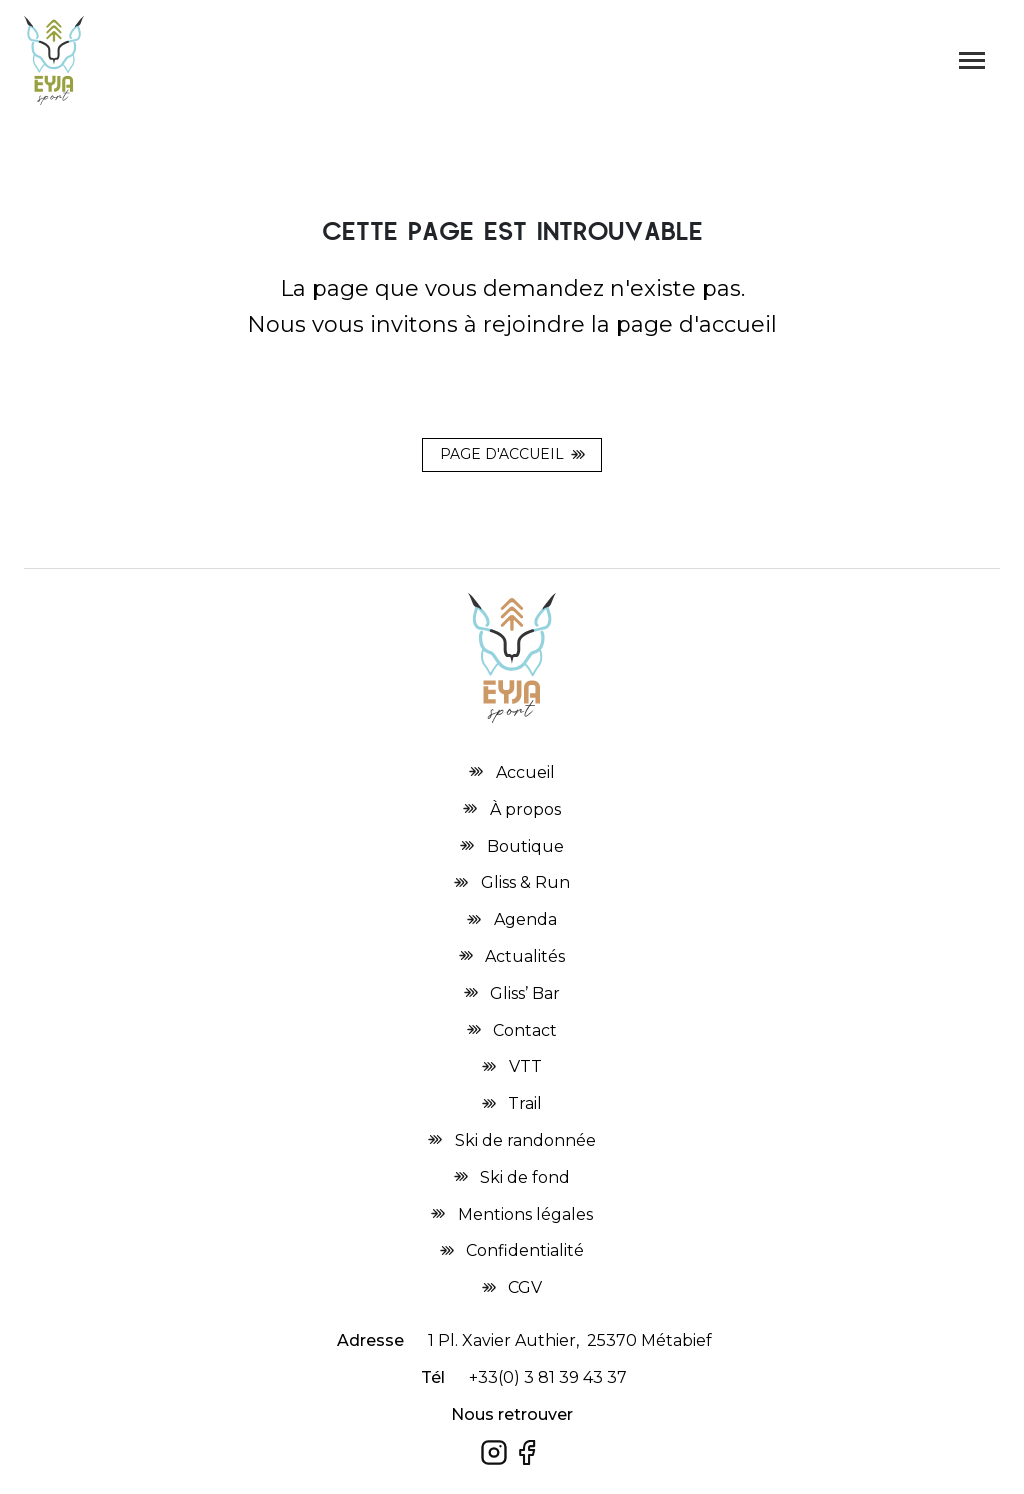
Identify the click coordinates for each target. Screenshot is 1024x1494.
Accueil (525, 772)
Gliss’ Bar (525, 993)
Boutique (525, 846)
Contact (525, 1030)
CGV (525, 1287)
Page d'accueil (502, 454)
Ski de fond (525, 1177)
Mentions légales (525, 1214)
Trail (525, 1103)
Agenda (525, 919)
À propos (525, 809)
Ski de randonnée (525, 1140)
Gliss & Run (525, 882)
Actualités (525, 956)
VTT (525, 1066)
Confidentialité (525, 1250)
